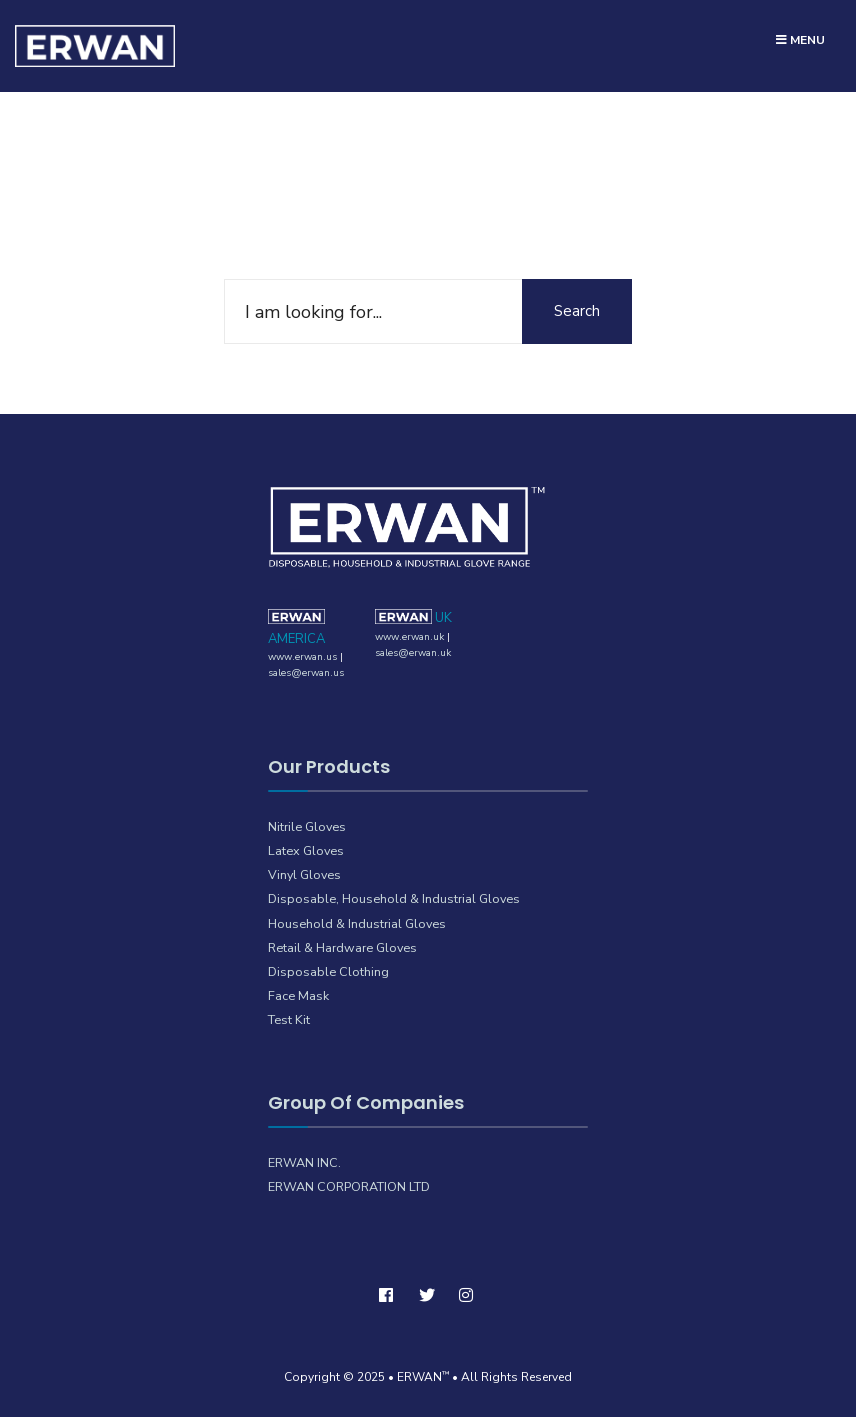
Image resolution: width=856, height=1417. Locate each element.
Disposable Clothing (328, 971)
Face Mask (298, 995)
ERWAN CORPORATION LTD (349, 1186)
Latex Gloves (306, 850)
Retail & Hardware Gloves (342, 947)
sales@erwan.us (306, 673)
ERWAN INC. (304, 1162)
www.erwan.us (302, 657)
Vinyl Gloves (304, 874)
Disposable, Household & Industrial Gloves (394, 898)
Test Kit (289, 1019)
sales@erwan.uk (413, 653)
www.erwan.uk (409, 637)
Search (577, 311)
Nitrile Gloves (307, 826)
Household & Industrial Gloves (357, 923)
